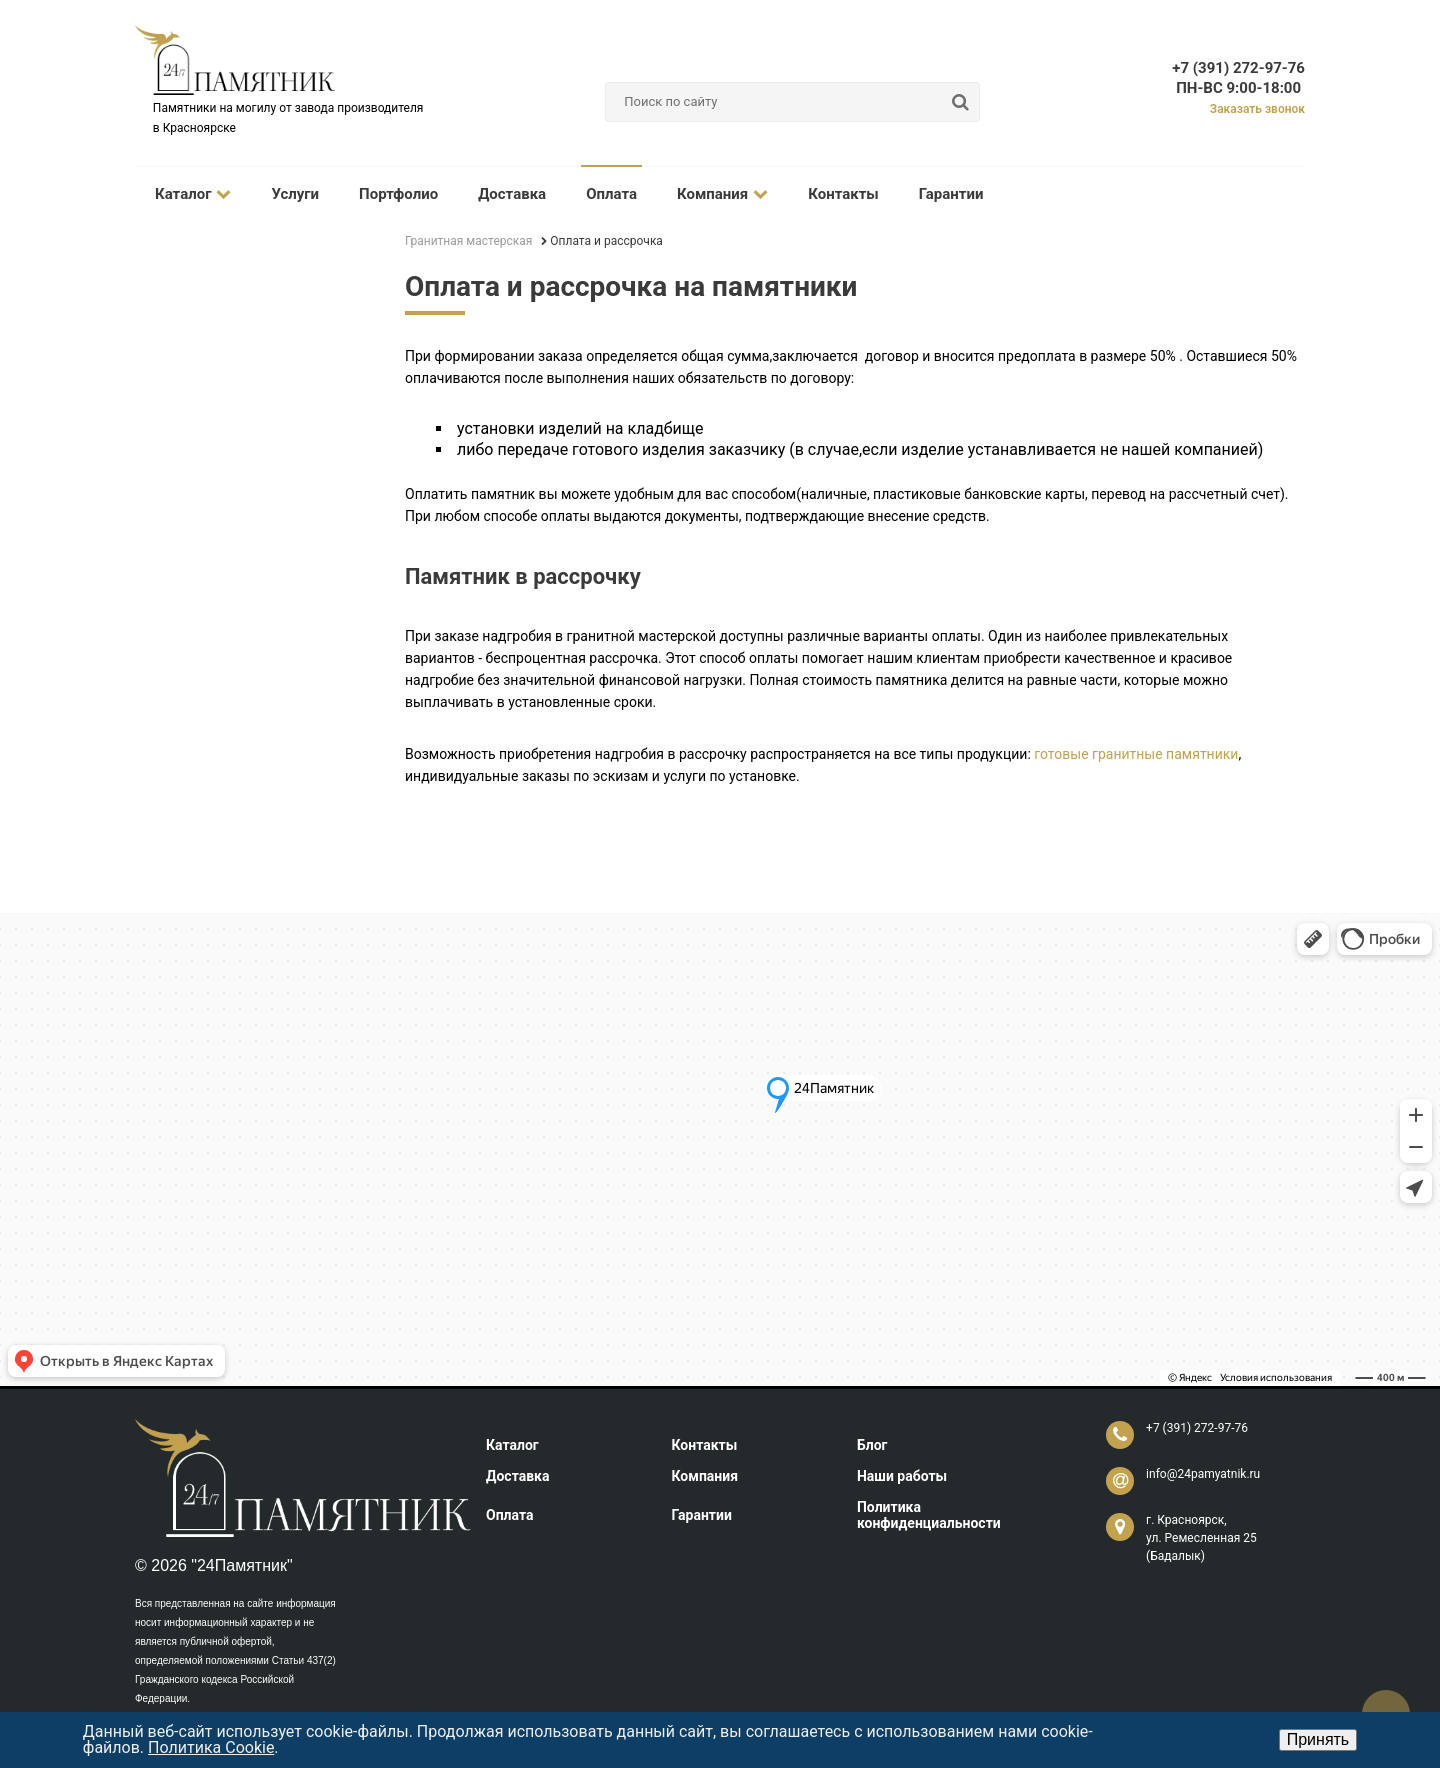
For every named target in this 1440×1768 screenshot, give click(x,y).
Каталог (193, 194)
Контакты (843, 194)
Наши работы (902, 1476)
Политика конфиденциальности (929, 1515)
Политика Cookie (211, 1747)
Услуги (295, 194)
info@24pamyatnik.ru (1203, 1474)
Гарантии (951, 194)
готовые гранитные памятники (1136, 754)
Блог (872, 1445)
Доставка (512, 194)
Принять (1318, 1739)
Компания (722, 194)
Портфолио (398, 194)
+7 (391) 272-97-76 (1238, 68)
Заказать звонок (1257, 109)
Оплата (611, 194)
